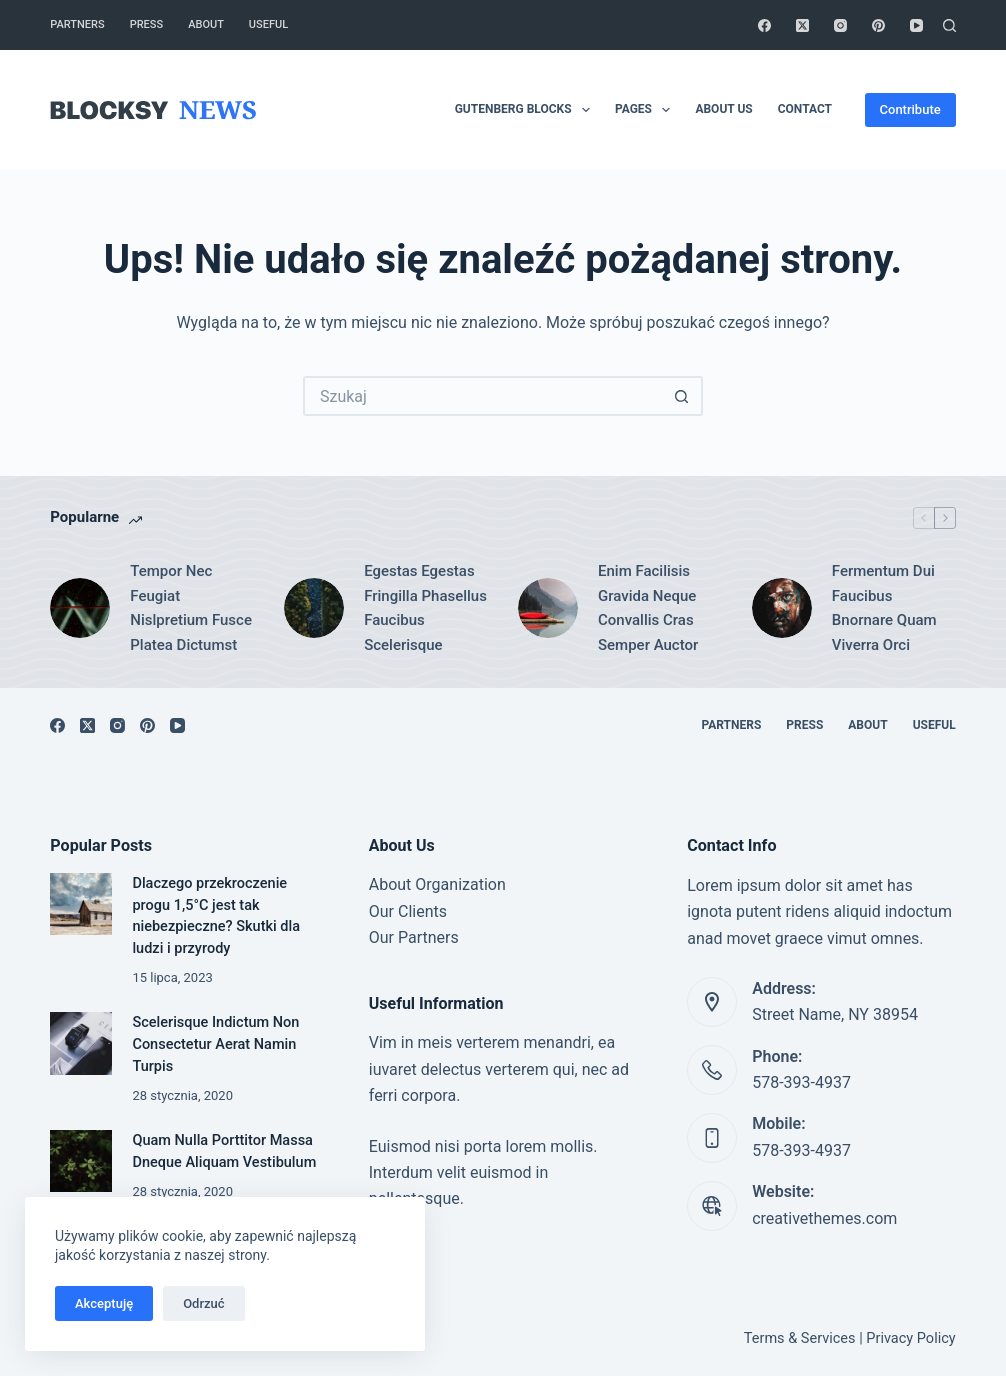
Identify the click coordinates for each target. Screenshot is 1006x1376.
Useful (268, 24)
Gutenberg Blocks (526, 110)
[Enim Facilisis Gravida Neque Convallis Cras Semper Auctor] (548, 608)
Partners (77, 24)
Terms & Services (800, 1338)
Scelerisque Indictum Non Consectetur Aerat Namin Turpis (215, 1044)
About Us (723, 109)
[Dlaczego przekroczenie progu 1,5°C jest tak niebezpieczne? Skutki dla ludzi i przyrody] (81, 904)
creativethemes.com (824, 1218)
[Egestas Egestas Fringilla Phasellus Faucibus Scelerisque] (314, 608)
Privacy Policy (910, 1338)
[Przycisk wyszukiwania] (683, 396)
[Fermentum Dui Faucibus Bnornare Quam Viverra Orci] (782, 608)
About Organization (437, 884)
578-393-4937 (801, 1082)
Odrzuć (203, 1303)
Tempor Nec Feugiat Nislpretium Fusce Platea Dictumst (191, 608)
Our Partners (414, 937)
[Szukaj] (949, 25)
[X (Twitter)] (802, 25)
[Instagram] (840, 25)
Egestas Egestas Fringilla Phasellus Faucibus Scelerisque (425, 608)
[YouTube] (916, 25)
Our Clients (408, 911)
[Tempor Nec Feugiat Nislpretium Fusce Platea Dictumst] (80, 608)
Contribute (910, 109)
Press (146, 24)
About (206, 24)
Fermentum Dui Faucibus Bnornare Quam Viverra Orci (884, 608)
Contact (805, 109)
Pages (646, 110)
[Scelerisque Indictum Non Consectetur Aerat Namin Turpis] (81, 1043)
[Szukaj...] (483, 396)
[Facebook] (764, 25)
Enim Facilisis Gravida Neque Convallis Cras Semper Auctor (648, 608)
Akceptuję (104, 1303)
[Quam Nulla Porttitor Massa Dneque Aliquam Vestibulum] (81, 1161)
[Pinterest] (878, 25)
